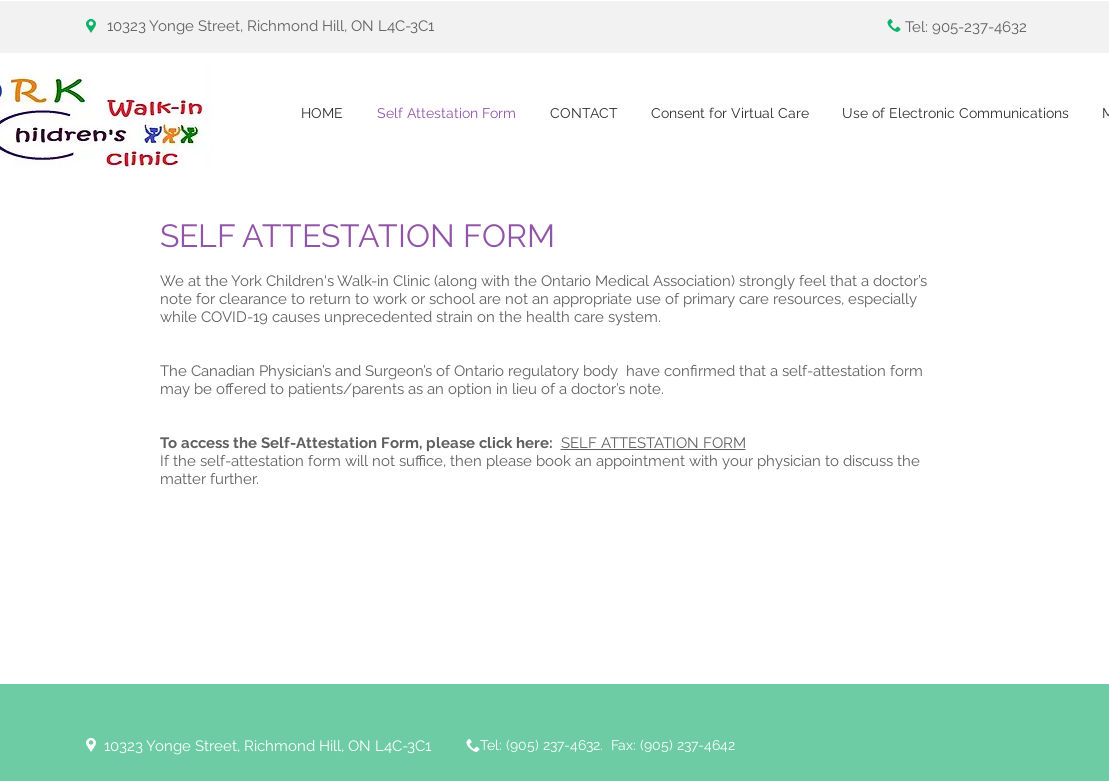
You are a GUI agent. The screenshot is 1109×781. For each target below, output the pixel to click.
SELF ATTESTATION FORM (653, 443)
